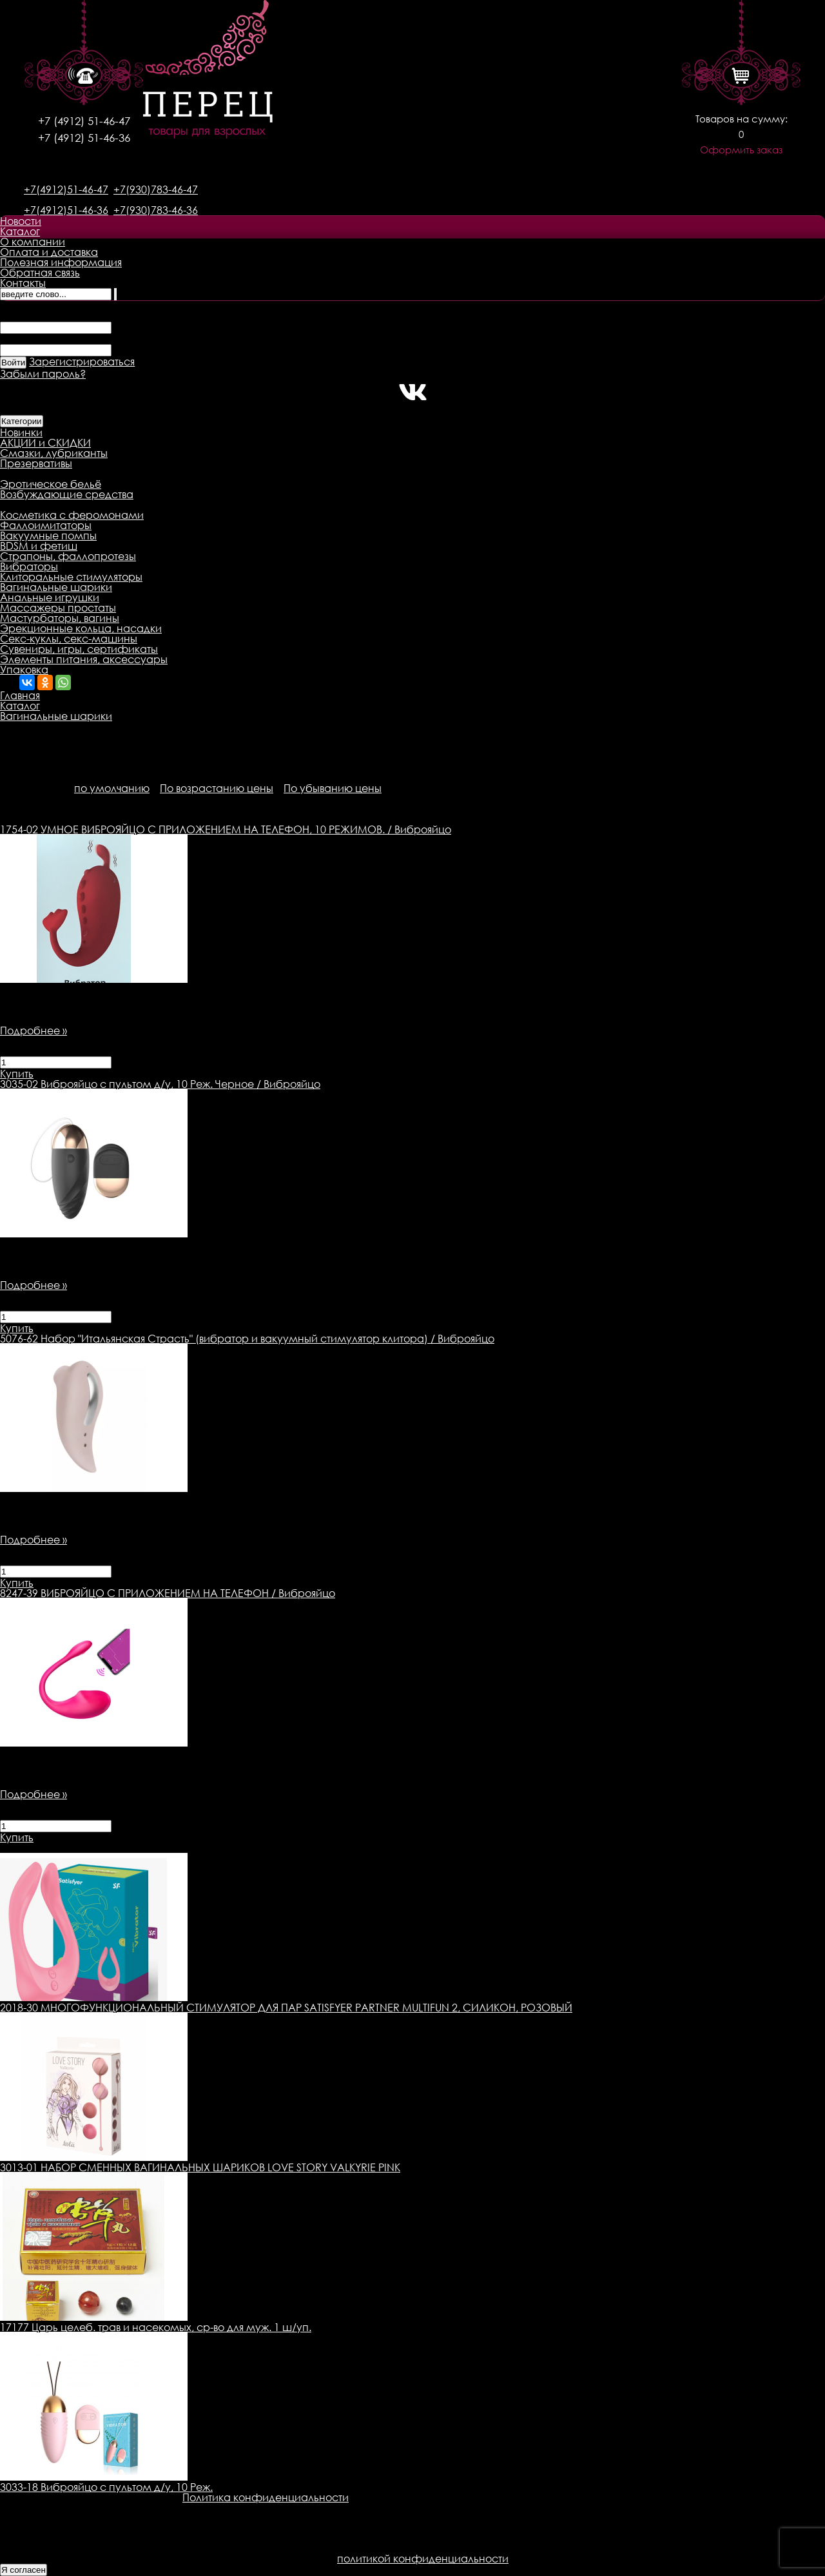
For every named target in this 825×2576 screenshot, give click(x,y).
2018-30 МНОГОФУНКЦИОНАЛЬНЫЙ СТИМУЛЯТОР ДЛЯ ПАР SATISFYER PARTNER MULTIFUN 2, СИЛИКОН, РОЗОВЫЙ (286, 2007)
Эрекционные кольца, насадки (81, 628)
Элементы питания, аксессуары (84, 659)
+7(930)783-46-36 (155, 210)
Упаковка (24, 669)
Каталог (20, 231)
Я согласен (23, 2570)
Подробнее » (33, 1030)
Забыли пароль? (43, 373)
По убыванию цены (333, 788)
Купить (17, 1073)
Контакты (23, 282)
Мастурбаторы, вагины (59, 618)
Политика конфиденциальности (265, 2497)
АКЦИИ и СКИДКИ (45, 442)
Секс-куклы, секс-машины (68, 638)
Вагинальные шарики (56, 587)
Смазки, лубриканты (54, 453)
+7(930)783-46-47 (155, 189)
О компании (32, 241)
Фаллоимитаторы (46, 525)
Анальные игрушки (49, 597)
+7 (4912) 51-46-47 (84, 120)
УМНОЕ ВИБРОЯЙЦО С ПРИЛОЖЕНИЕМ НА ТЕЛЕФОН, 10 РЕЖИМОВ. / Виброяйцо (225, 829)
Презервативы (36, 463)
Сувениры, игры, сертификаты (79, 649)
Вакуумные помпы (48, 535)
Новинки (21, 432)
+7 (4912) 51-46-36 (84, 137)
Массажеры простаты (58, 607)
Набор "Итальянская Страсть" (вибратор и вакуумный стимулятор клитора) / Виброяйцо (247, 1338)
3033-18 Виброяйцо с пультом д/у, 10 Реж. (106, 2487)
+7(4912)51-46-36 (66, 210)
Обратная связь (40, 272)
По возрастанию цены (216, 788)
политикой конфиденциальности (423, 2558)
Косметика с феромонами (72, 514)
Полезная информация (61, 262)
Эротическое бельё (50, 484)
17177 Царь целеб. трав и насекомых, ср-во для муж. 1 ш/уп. (155, 2327)
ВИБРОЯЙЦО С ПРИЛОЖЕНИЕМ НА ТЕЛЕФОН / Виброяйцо (167, 1593)
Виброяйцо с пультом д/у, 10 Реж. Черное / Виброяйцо (160, 1084)
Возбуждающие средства (66, 494)
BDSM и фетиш (38, 545)
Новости (20, 221)
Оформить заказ (741, 150)
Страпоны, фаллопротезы (68, 556)
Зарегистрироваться (82, 361)
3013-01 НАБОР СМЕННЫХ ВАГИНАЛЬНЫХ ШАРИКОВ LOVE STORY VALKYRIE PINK (200, 2167)
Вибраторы (29, 566)
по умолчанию (112, 788)
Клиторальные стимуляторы (71, 576)
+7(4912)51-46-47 (66, 189)
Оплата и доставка (49, 252)
